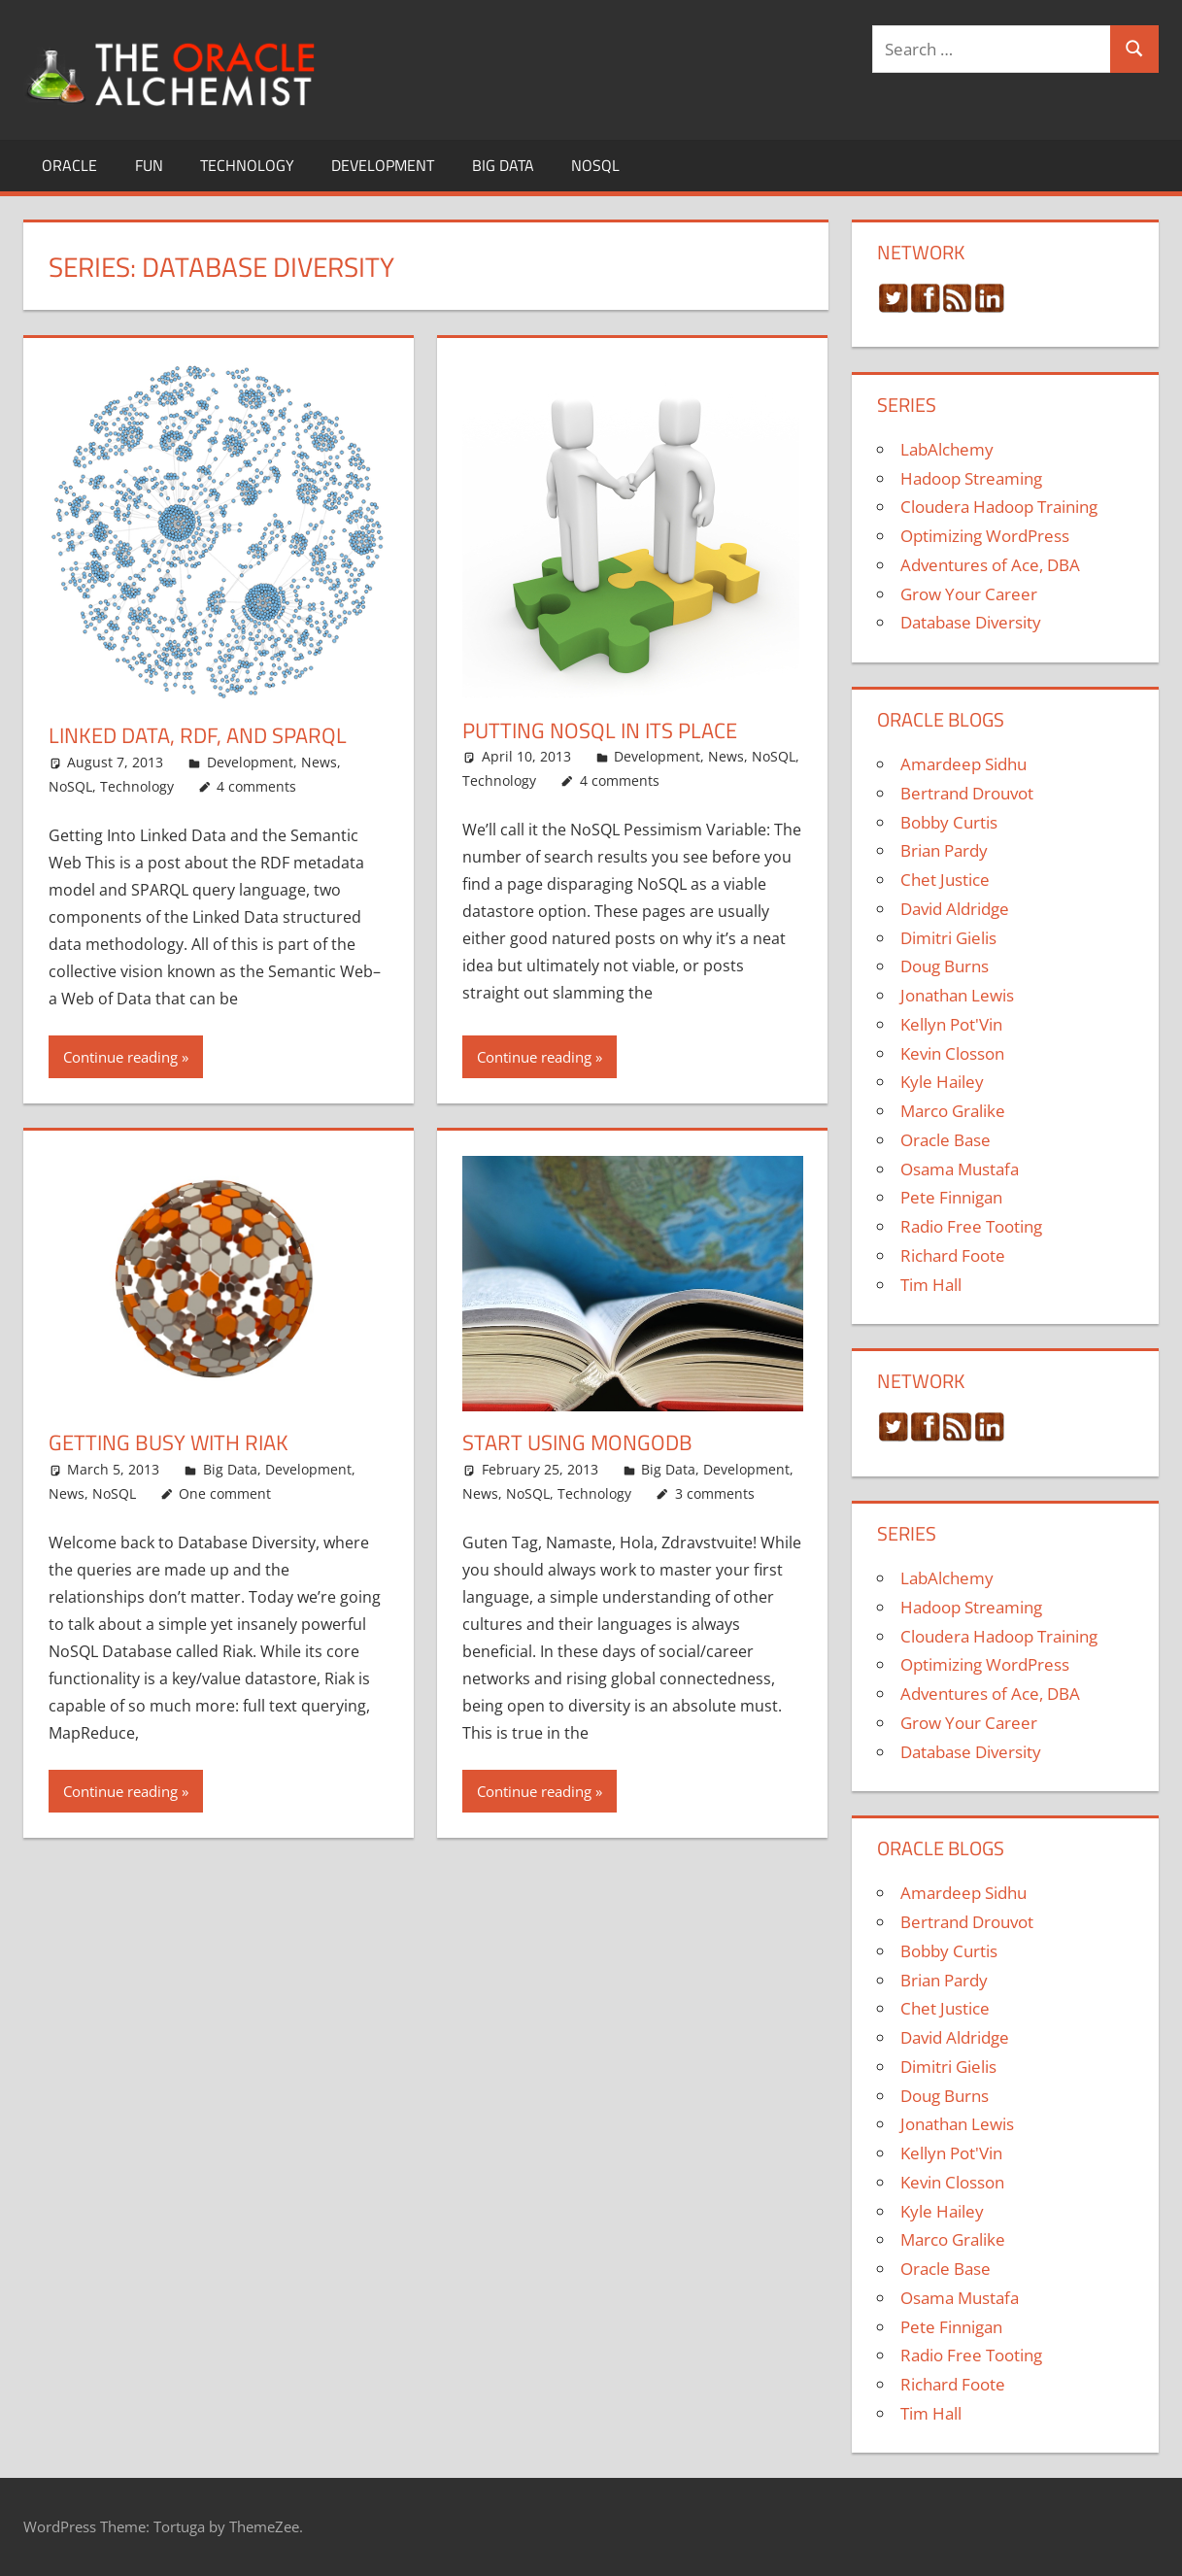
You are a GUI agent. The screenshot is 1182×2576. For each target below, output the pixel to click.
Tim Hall (931, 1284)
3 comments (715, 1493)
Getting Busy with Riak (168, 1442)
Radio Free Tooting (971, 1226)
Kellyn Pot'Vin (951, 1024)
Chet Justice (945, 879)
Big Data (503, 165)
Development (382, 165)
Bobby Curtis (948, 822)
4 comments (256, 786)
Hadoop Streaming (971, 478)
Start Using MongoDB (577, 1442)
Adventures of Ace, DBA (990, 565)
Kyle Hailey (942, 1081)
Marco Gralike (952, 1111)
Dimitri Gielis (948, 938)
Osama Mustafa (959, 1169)
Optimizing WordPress (984, 536)
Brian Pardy (944, 850)
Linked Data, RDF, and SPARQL (198, 735)
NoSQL (595, 165)
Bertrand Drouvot (966, 793)
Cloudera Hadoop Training (999, 506)
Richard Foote (952, 1255)
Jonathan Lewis (957, 995)
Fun (149, 165)
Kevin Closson (952, 1053)
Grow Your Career (968, 594)
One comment (225, 1493)
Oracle (69, 165)
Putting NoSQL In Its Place (599, 730)
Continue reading (120, 1057)
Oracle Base (945, 1140)
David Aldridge (954, 909)
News (319, 762)
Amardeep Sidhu (963, 764)
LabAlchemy (947, 449)
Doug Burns (944, 966)
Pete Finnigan (951, 1197)
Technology (247, 165)
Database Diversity (970, 622)
